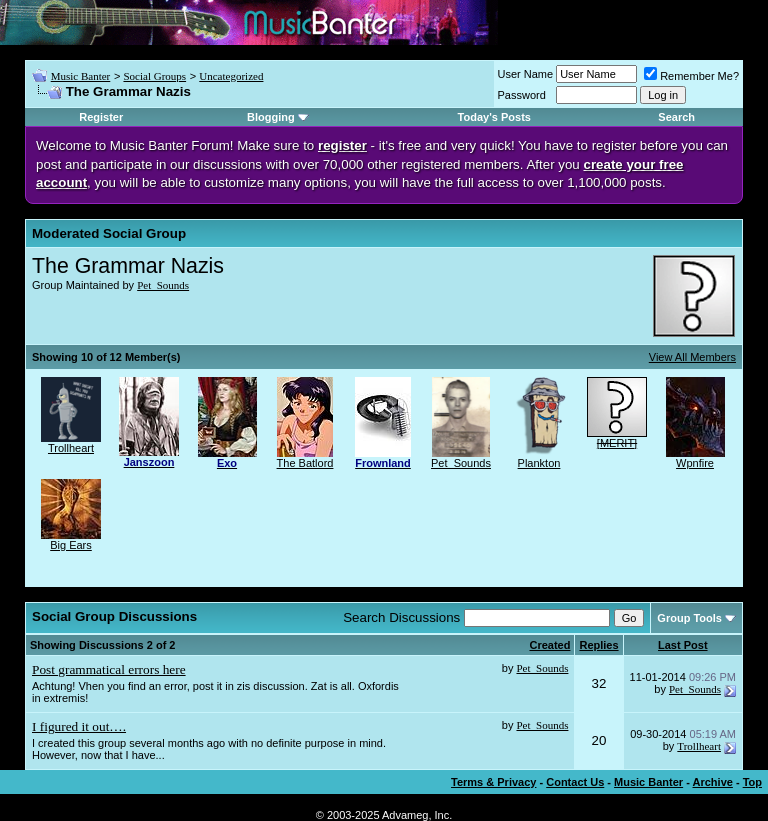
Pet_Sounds (163, 285)
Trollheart (71, 448)
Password (522, 95)
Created (549, 645)
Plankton (539, 463)
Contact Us (575, 782)
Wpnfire (695, 463)
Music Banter (81, 76)
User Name (526, 74)
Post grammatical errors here (109, 669)
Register (101, 117)
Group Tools (689, 618)
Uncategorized (231, 76)
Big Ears (71, 545)
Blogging (271, 117)
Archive (713, 782)
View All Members (692, 357)
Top (752, 782)
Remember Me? (691, 76)
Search (676, 117)
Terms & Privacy (493, 782)
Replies (598, 645)
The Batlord (305, 463)
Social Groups (154, 76)
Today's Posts (494, 117)
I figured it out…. (79, 726)
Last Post (683, 645)
